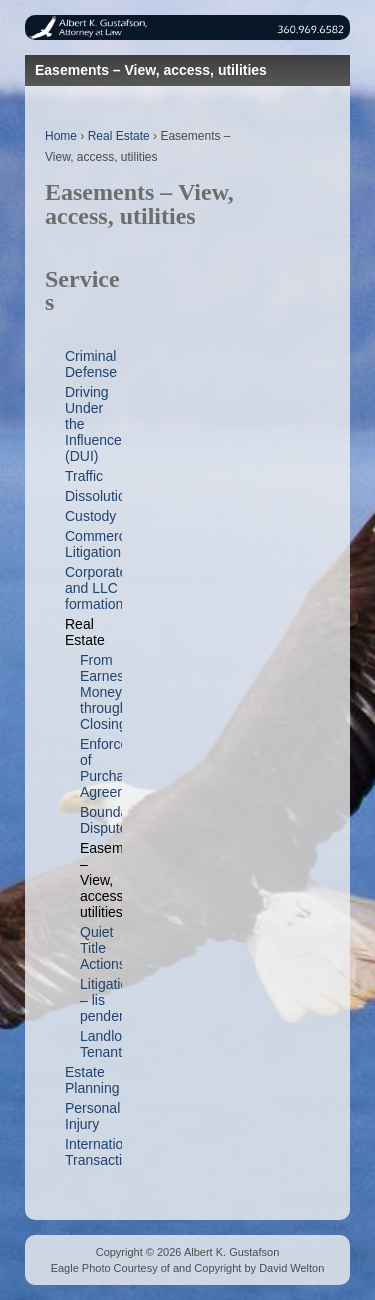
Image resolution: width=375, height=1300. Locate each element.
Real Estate (119, 136)
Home (61, 136)
